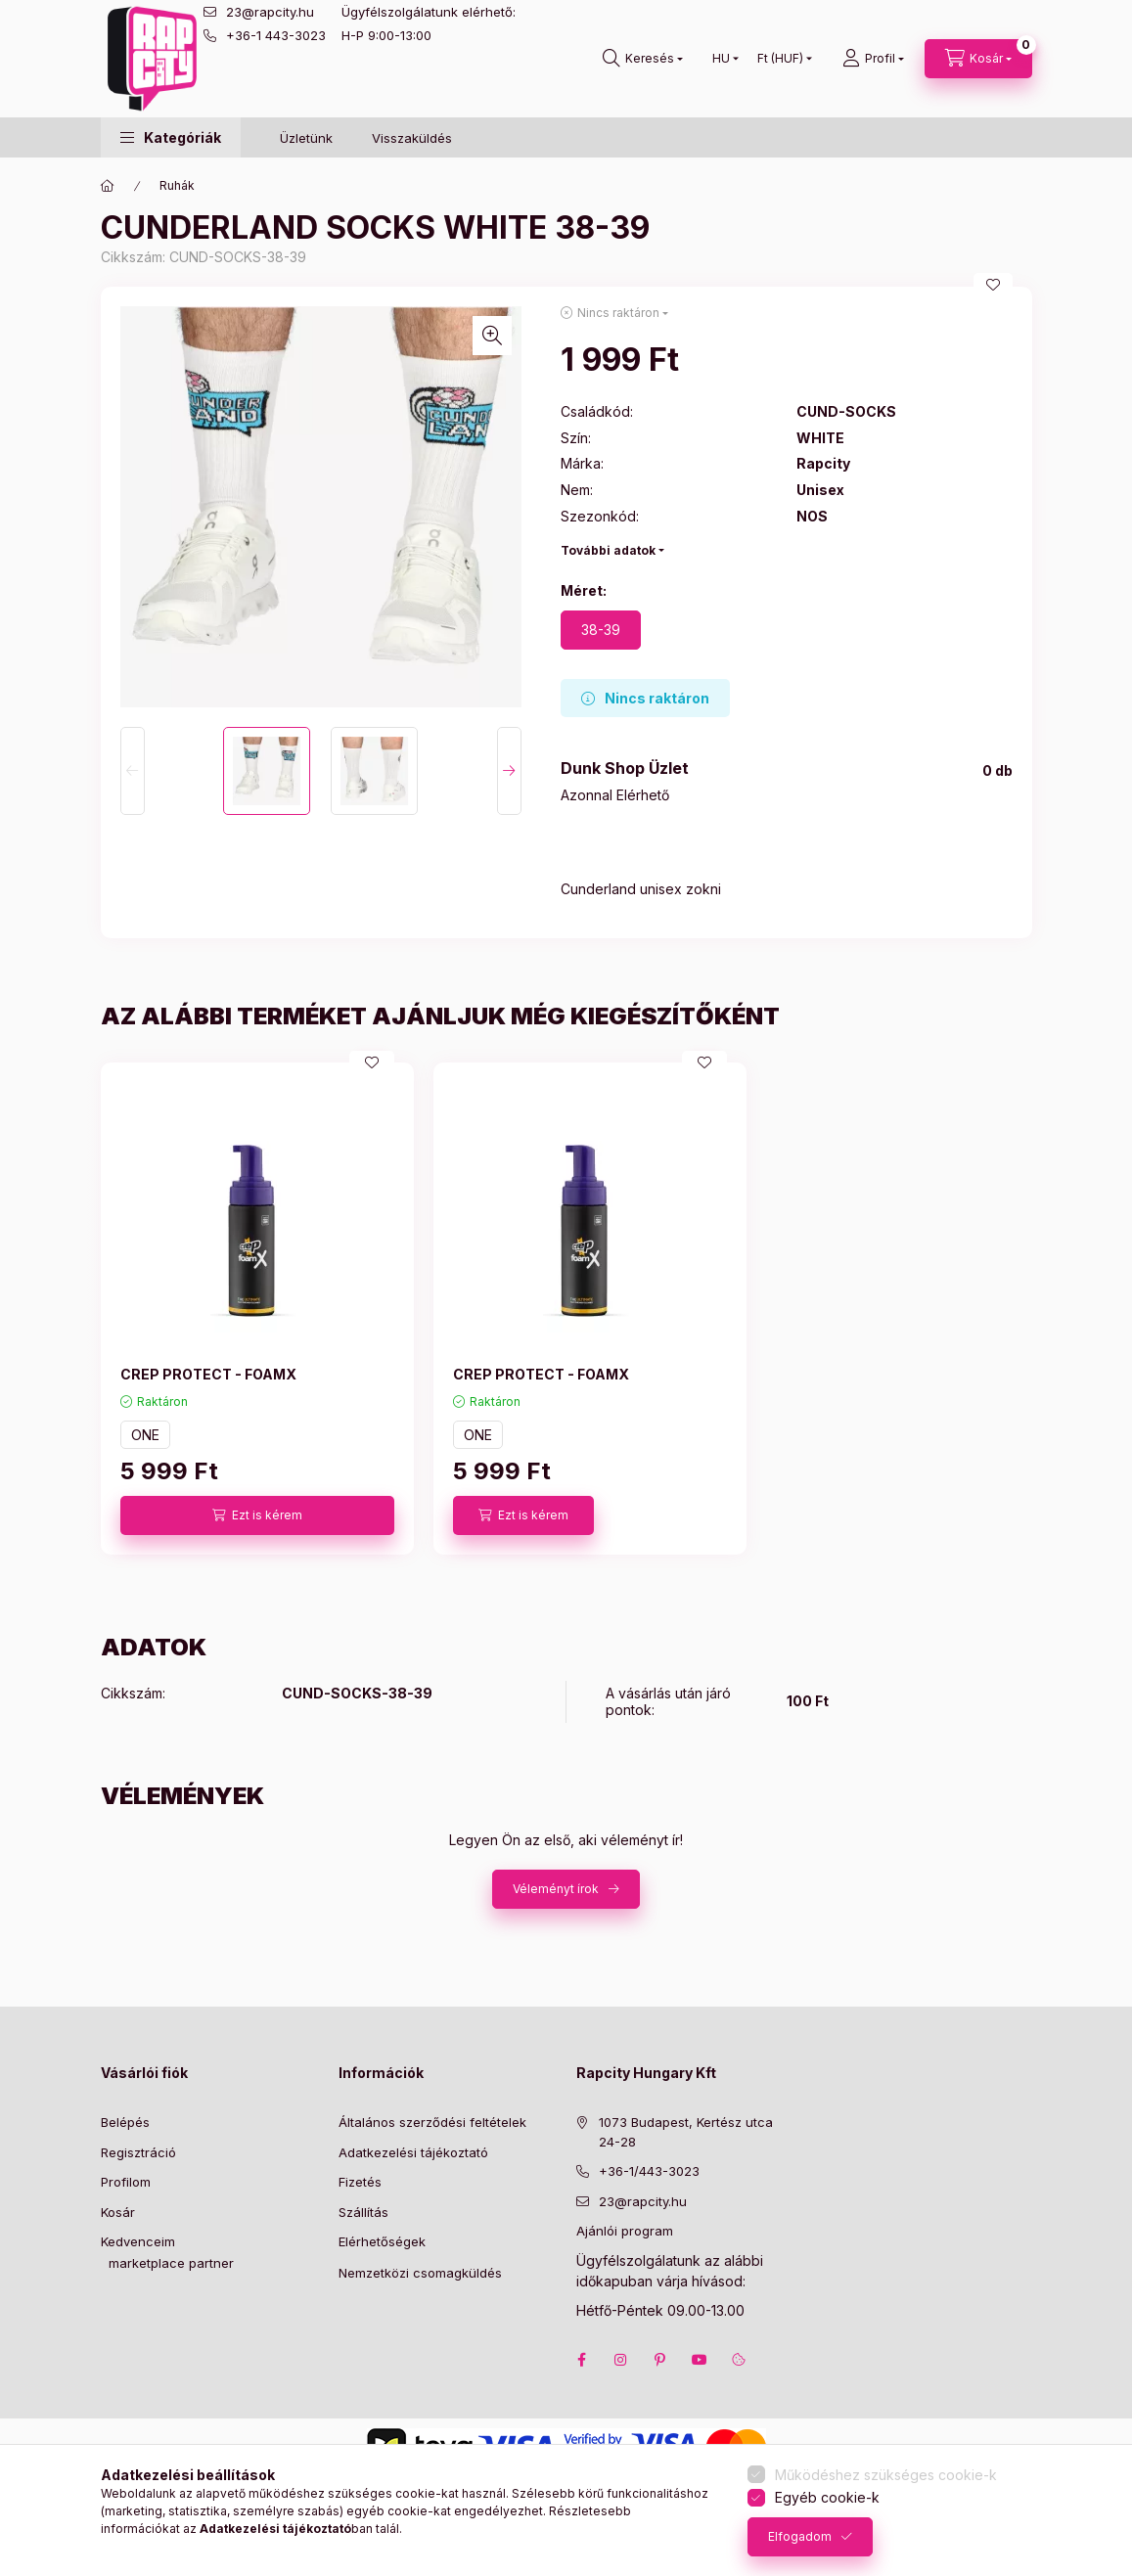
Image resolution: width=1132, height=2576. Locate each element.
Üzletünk (306, 138)
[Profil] (873, 58)
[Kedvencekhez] (993, 284)
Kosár (118, 2212)
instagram (621, 2359)
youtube (699, 2359)
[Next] (509, 771)
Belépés (125, 2122)
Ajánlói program (624, 2230)
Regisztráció (138, 2152)
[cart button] (978, 58)
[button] (171, 137)
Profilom (126, 2182)
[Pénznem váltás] (780, 58)
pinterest (660, 2359)
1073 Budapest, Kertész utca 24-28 (686, 2131)
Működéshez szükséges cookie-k (886, 2474)
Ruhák (177, 185)
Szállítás (363, 2212)
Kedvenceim (138, 2241)
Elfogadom (800, 2536)
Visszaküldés (412, 138)
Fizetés (360, 2182)
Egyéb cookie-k (827, 2497)
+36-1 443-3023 (276, 35)
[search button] (642, 58)
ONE (145, 1434)
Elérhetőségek (382, 2241)
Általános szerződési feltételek (432, 2122)
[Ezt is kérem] (257, 1515)
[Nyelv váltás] (721, 58)
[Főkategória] (107, 186)
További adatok (608, 550)
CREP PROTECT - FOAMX (208, 1374)
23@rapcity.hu (270, 12)
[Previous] (132, 771)
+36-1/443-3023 (649, 2171)
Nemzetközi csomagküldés (420, 2273)
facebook (582, 2359)
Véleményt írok (556, 1888)
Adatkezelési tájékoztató (413, 2152)
